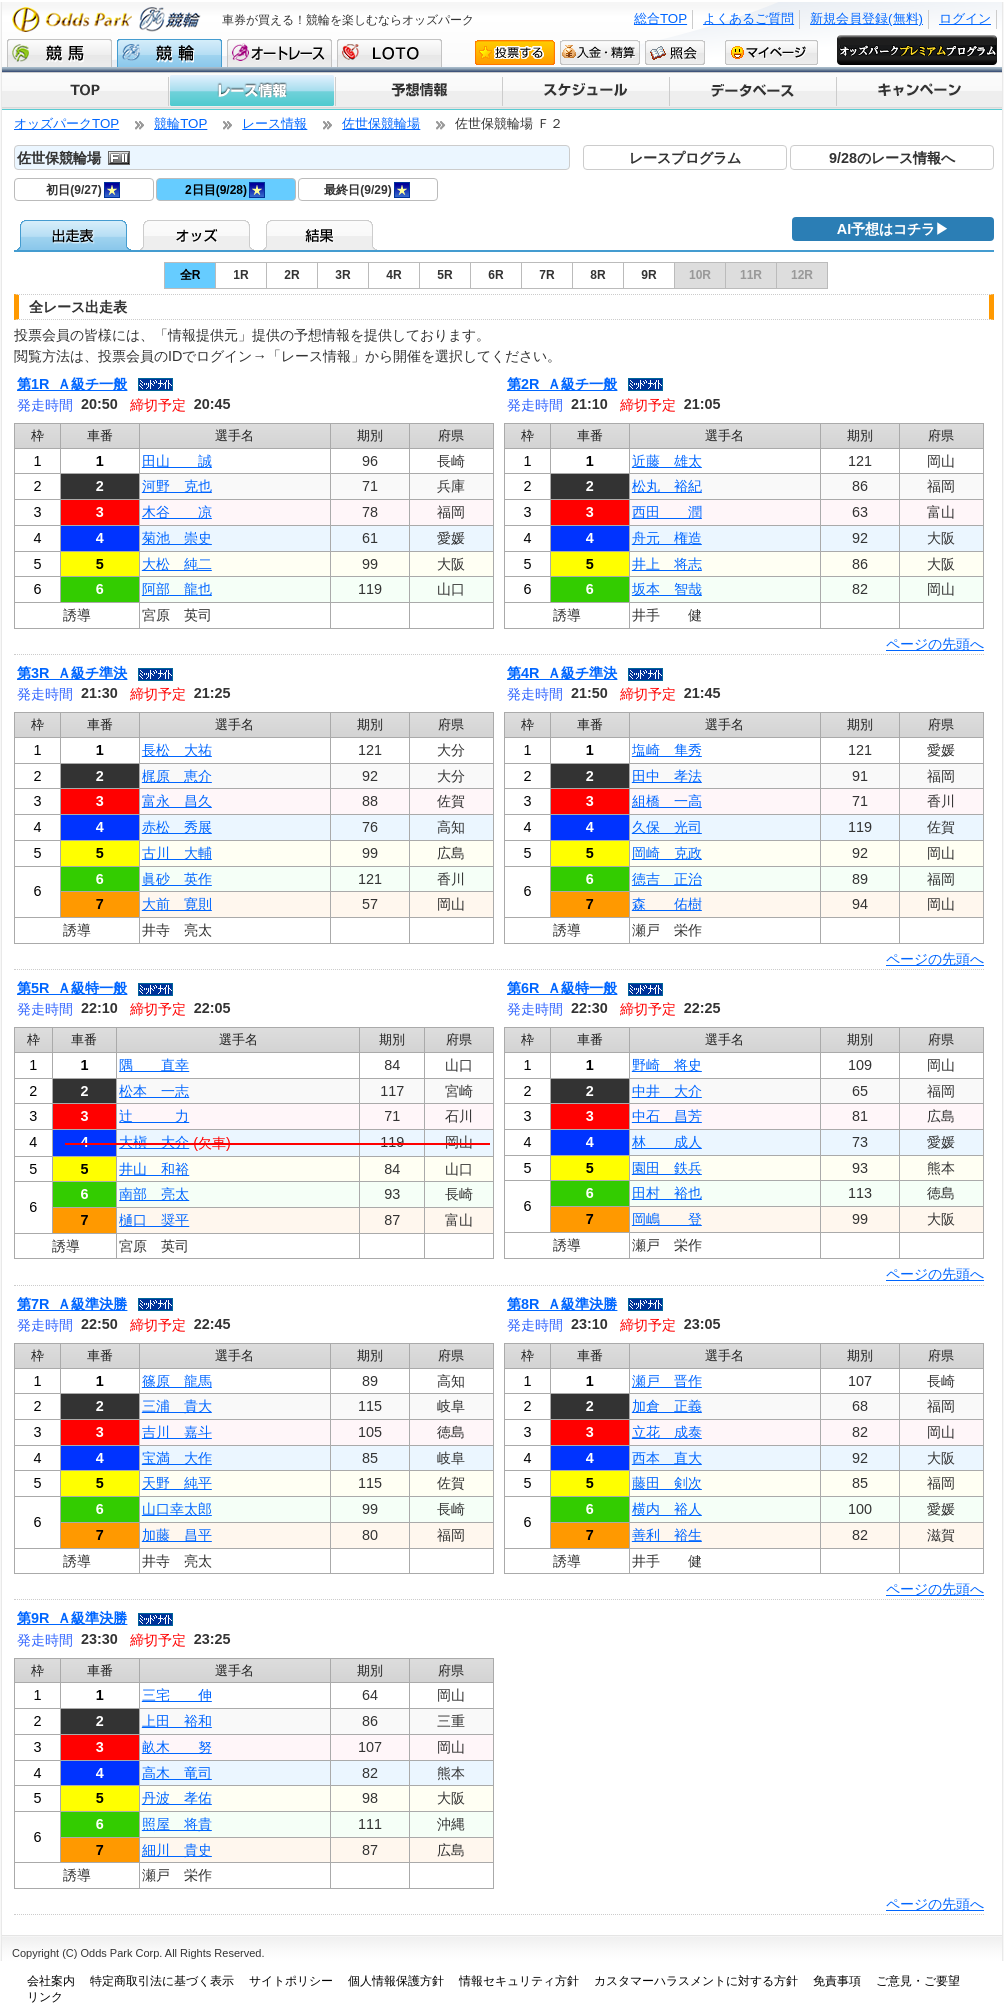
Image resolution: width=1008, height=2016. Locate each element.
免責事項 (837, 1981)
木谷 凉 (177, 512)
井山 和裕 (154, 1169)
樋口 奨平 (154, 1220)
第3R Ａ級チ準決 (72, 673)
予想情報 (417, 91)
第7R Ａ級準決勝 (72, 1304)
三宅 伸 (177, 1695)
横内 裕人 (667, 1509)
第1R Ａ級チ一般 (72, 384)
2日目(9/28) (225, 190)
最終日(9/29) (366, 190)
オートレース (279, 53)
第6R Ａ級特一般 (562, 988)
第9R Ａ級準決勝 (72, 1618)
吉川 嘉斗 (177, 1432)
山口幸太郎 (177, 1509)
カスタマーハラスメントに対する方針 (696, 1981)
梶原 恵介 (177, 776)
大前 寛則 (177, 904)
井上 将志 (667, 564)
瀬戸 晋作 (667, 1381)
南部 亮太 (154, 1194)
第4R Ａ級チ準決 (562, 673)
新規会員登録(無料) (866, 18)
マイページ (771, 52)
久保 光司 (667, 827)
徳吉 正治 (667, 879)
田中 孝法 (667, 776)
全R (190, 275)
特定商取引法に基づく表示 (162, 1981)
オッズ (198, 235)
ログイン (965, 18)
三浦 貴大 (177, 1406)
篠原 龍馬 (177, 1381)
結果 (321, 235)
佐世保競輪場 (381, 123)
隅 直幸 (154, 1065)
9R (648, 275)
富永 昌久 (177, 801)
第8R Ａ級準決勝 (562, 1304)
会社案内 (51, 1981)
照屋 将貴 (177, 1824)
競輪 (169, 53)
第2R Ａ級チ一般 (562, 384)
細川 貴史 (177, 1850)
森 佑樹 (667, 904)
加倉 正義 (667, 1406)
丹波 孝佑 (177, 1798)
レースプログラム (685, 158)
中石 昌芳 (667, 1116)
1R (240, 275)
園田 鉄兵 (667, 1168)
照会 (675, 52)
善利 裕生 (667, 1535)
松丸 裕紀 (667, 486)
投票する (515, 52)
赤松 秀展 (177, 827)
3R (342, 275)
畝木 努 (177, 1747)
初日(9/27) (82, 190)
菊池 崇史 (177, 538)
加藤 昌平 (177, 1535)
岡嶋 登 (667, 1219)
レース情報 (251, 91)
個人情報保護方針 (396, 1981)
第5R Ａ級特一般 (72, 988)
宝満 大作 (177, 1458)
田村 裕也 (667, 1193)
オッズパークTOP (66, 123)
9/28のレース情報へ (892, 158)
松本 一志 (154, 1091)
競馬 (59, 53)
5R (444, 275)
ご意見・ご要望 (918, 1981)
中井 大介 (667, 1091)
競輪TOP (180, 123)
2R (291, 275)
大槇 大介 (154, 1142)
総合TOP (660, 18)
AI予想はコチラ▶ (893, 229)
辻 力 (154, 1116)
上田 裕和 (177, 1721)
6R (495, 275)
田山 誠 (177, 461)
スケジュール (584, 91)
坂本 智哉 (667, 589)
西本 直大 (667, 1458)
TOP (85, 91)
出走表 (75, 235)
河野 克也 (177, 486)
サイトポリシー (291, 1981)
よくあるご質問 (748, 18)
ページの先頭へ (935, 644)
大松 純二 (177, 564)
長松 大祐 (177, 750)
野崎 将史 (667, 1065)
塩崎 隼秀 (667, 750)
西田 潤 (667, 512)
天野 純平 (177, 1483)
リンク (45, 1997)
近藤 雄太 (667, 461)
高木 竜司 (177, 1773)
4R (393, 275)
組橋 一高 (667, 801)
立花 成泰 (667, 1432)
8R (597, 275)
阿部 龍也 (177, 589)
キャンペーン (918, 91)
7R (546, 275)
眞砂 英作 (177, 879)
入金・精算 (600, 52)
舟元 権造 (667, 538)
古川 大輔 (177, 853)
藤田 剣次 (667, 1483)
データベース (751, 91)
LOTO (389, 53)
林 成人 (667, 1142)
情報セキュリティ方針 (519, 1981)
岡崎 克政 (667, 853)
